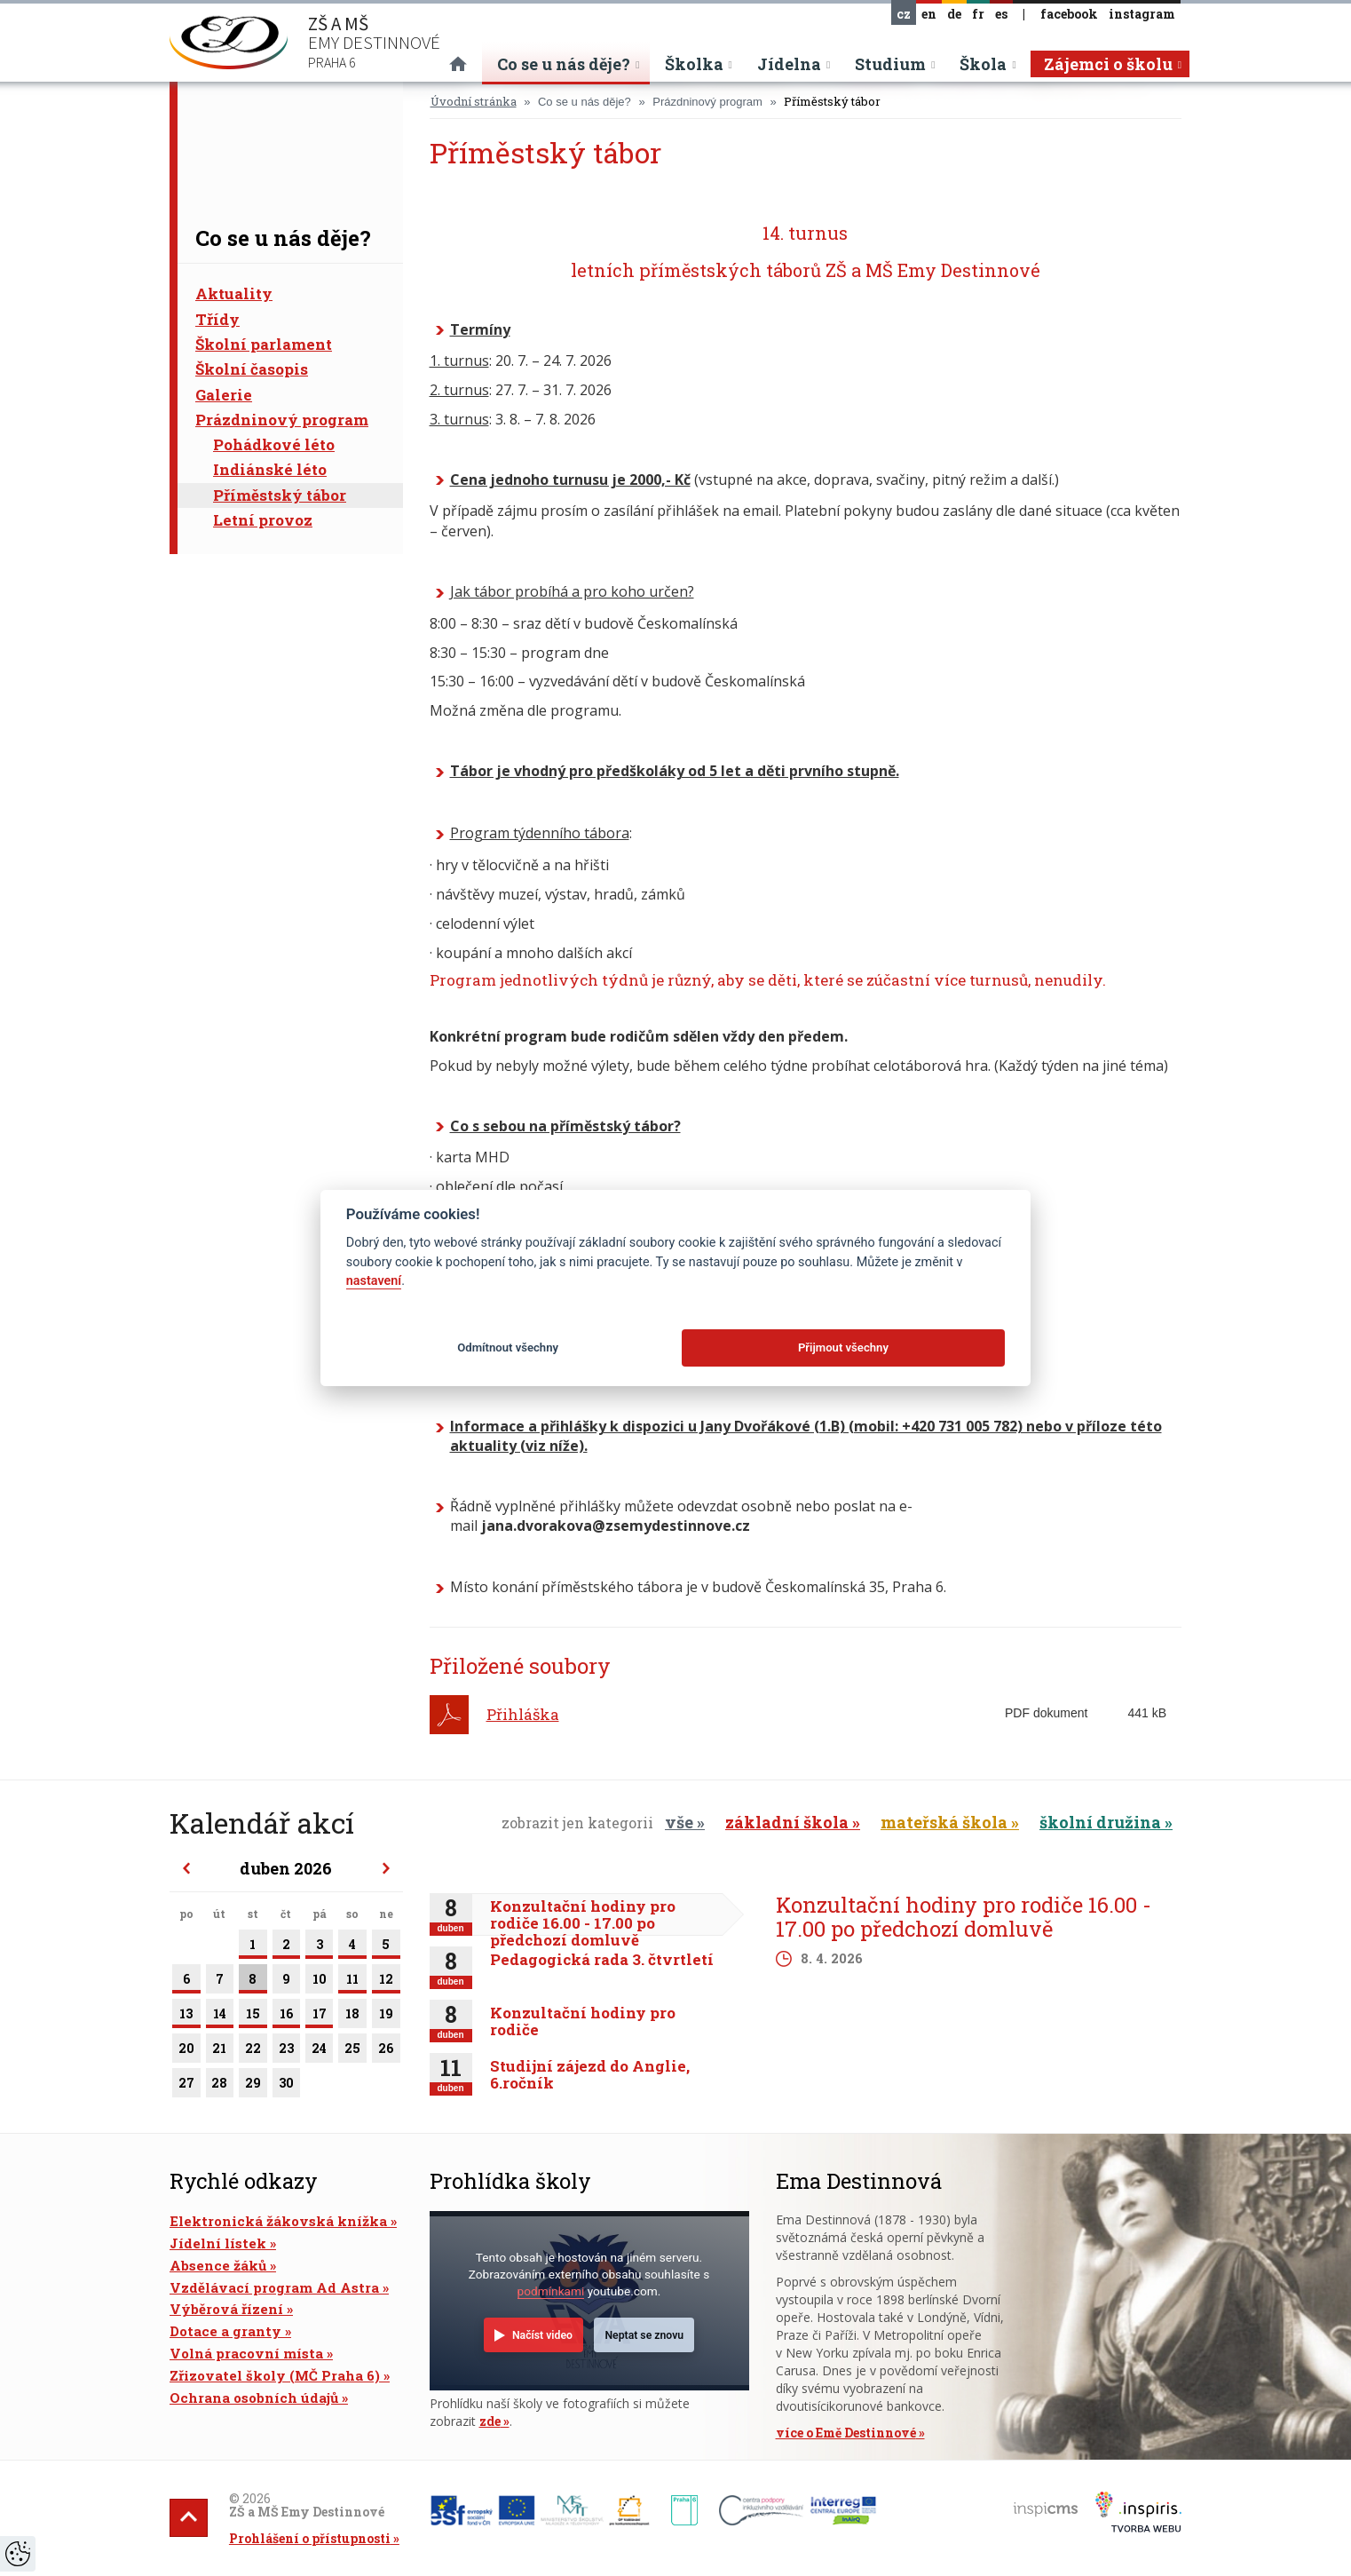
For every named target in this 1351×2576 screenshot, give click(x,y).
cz (904, 13)
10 (319, 1981)
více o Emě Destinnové (846, 2432)
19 (386, 2016)
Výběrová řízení (226, 2309)
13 (186, 2016)
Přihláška (522, 1714)
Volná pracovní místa (246, 2353)
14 (220, 2016)
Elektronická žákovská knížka (278, 2221)
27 (186, 2085)
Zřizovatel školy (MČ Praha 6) (275, 2375)
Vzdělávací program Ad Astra (274, 2287)
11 (352, 1981)
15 (253, 2016)
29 (253, 2085)
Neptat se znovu (643, 2335)
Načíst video (542, 2335)
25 (352, 2051)
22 (253, 2051)
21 (220, 2051)
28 (220, 2085)
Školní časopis (251, 369)
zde (490, 2421)
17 (319, 2016)
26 (386, 2051)
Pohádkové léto (274, 444)
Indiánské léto (270, 469)
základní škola (787, 1822)
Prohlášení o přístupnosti (310, 2538)
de (954, 13)
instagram (1142, 13)
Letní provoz (262, 520)
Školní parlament (263, 344)
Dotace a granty (225, 2331)
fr (978, 13)
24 (319, 2051)
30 (286, 2085)
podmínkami (551, 2291)
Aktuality (234, 293)
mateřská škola (944, 1822)
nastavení (373, 1280)
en (928, 13)
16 (286, 2016)
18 (352, 2016)
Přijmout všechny (843, 1347)
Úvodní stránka (474, 101)
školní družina (1100, 1822)
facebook (1069, 13)
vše (679, 1822)
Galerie (223, 394)
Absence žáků (218, 2265)
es (1001, 13)
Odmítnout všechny (507, 1347)
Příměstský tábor (279, 495)
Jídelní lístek (218, 2243)
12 (386, 1981)
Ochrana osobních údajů (254, 2397)
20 (186, 2051)
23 (286, 2051)
